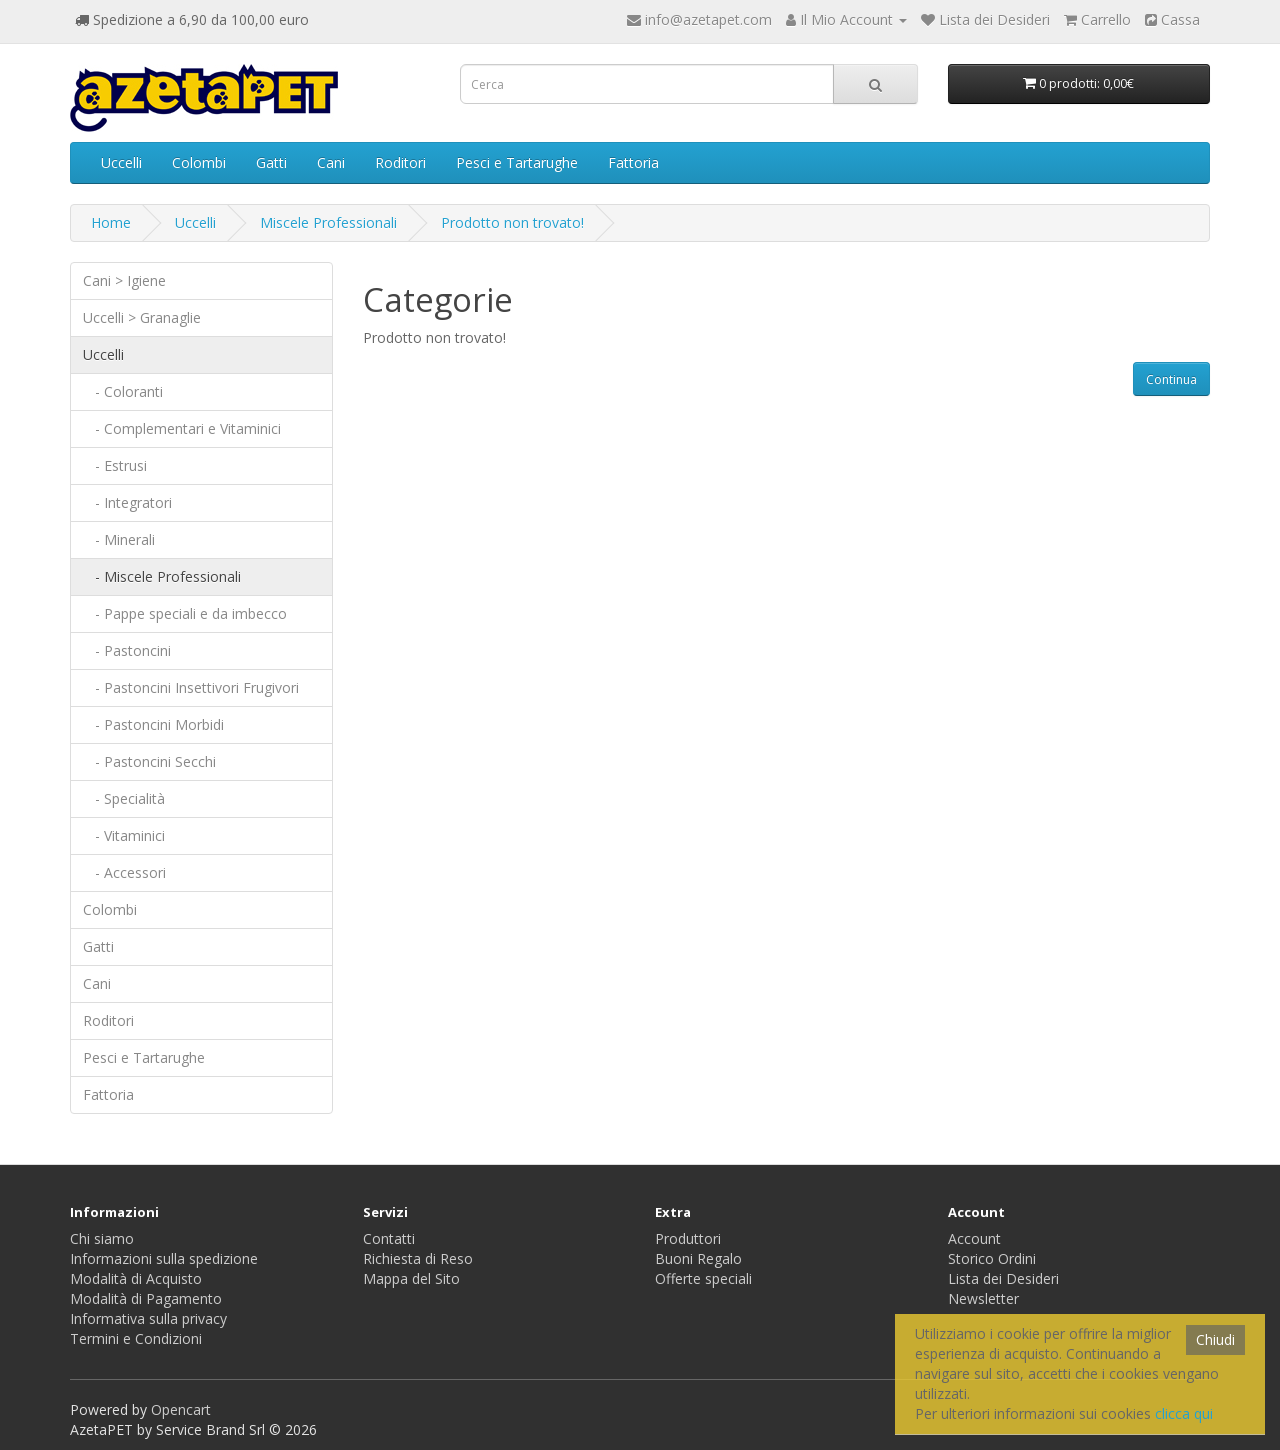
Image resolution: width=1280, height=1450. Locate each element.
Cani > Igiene (124, 280)
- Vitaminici (124, 835)
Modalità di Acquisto (136, 1278)
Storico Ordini (992, 1258)
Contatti (389, 1238)
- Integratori (127, 502)
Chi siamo (102, 1238)
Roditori (400, 162)
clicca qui (1184, 1413)
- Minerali (119, 539)
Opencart (181, 1409)
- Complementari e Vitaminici (182, 428)
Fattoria (633, 162)
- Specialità (124, 798)
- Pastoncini (127, 650)
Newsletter (983, 1298)
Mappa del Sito (411, 1278)
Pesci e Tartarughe (517, 162)
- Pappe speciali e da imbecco (185, 613)
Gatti (271, 162)
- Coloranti (123, 391)
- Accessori (124, 872)
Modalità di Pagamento (146, 1298)
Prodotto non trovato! (512, 222)
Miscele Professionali (328, 222)
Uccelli (121, 162)
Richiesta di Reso (418, 1258)
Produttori (688, 1238)
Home (111, 222)
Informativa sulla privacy (148, 1318)
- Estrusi (115, 465)
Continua (1171, 379)
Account (974, 1238)
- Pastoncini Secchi (149, 761)
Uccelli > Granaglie (142, 317)
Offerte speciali (703, 1278)
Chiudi (1215, 1339)
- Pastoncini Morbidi (153, 724)
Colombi (199, 162)
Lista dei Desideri (1003, 1278)
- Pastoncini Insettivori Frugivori (191, 687)
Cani (331, 162)
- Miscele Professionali (162, 576)
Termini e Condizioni (136, 1338)
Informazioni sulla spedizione (164, 1258)
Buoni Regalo (698, 1258)
